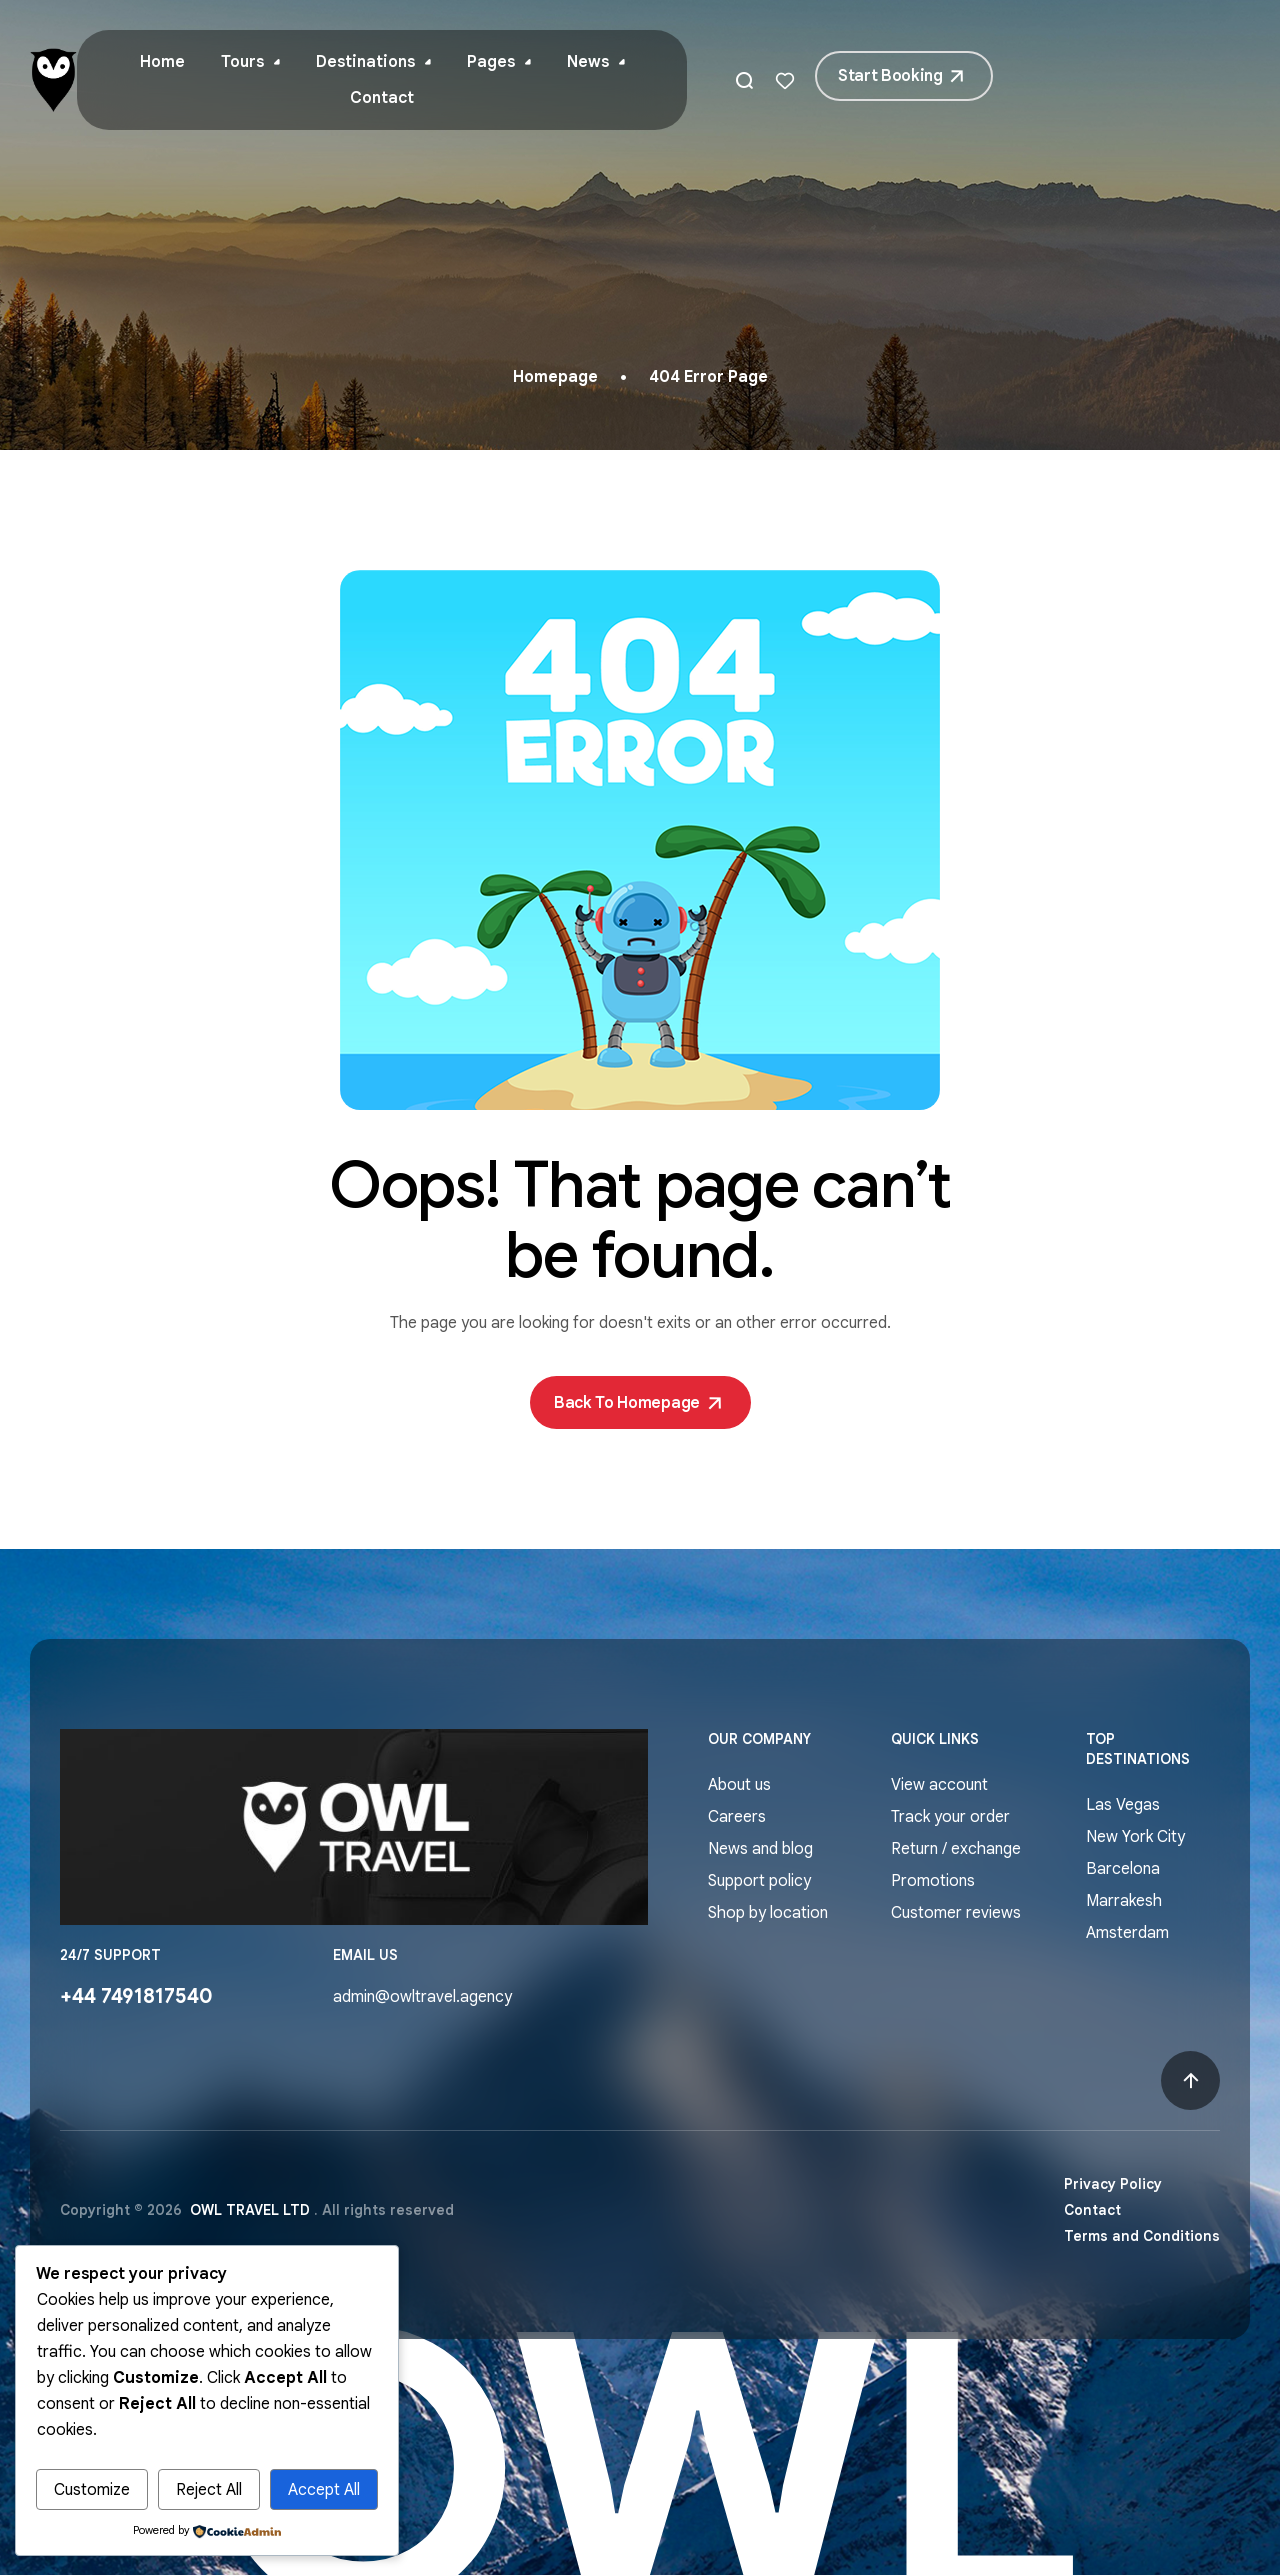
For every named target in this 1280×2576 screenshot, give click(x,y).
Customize (92, 2490)
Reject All (209, 2490)
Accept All (324, 2490)
